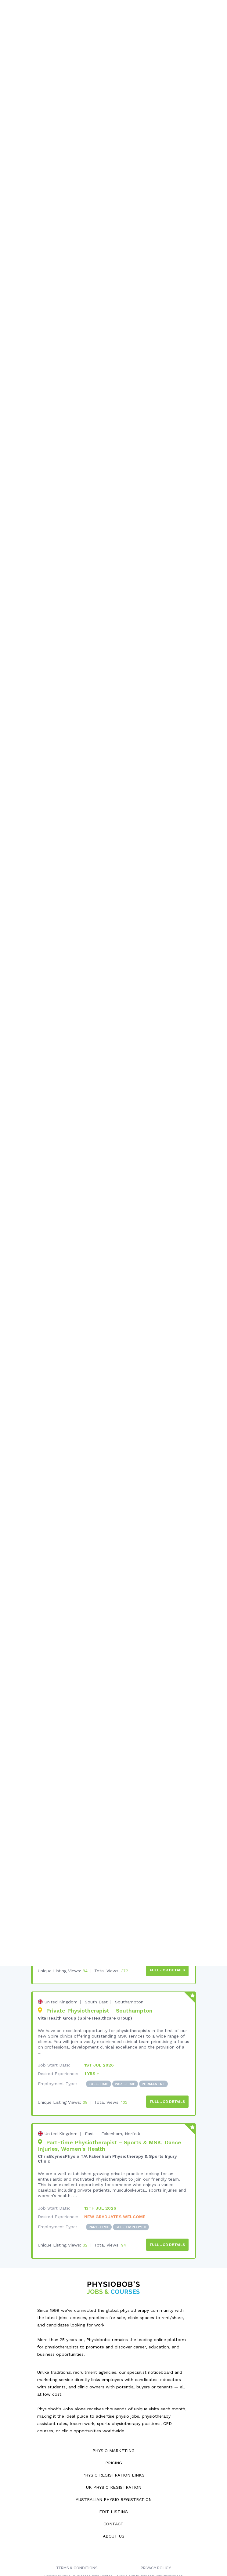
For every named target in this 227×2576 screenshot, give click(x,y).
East (89, 2112)
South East (96, 1982)
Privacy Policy (156, 2546)
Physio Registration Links (113, 2452)
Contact (113, 2501)
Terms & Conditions (77, 2546)
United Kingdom (61, 1982)
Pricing (113, 2440)
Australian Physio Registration (114, 2477)
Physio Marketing (113, 2428)
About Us (113, 2513)
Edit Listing (113, 2489)
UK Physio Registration (113, 2465)
